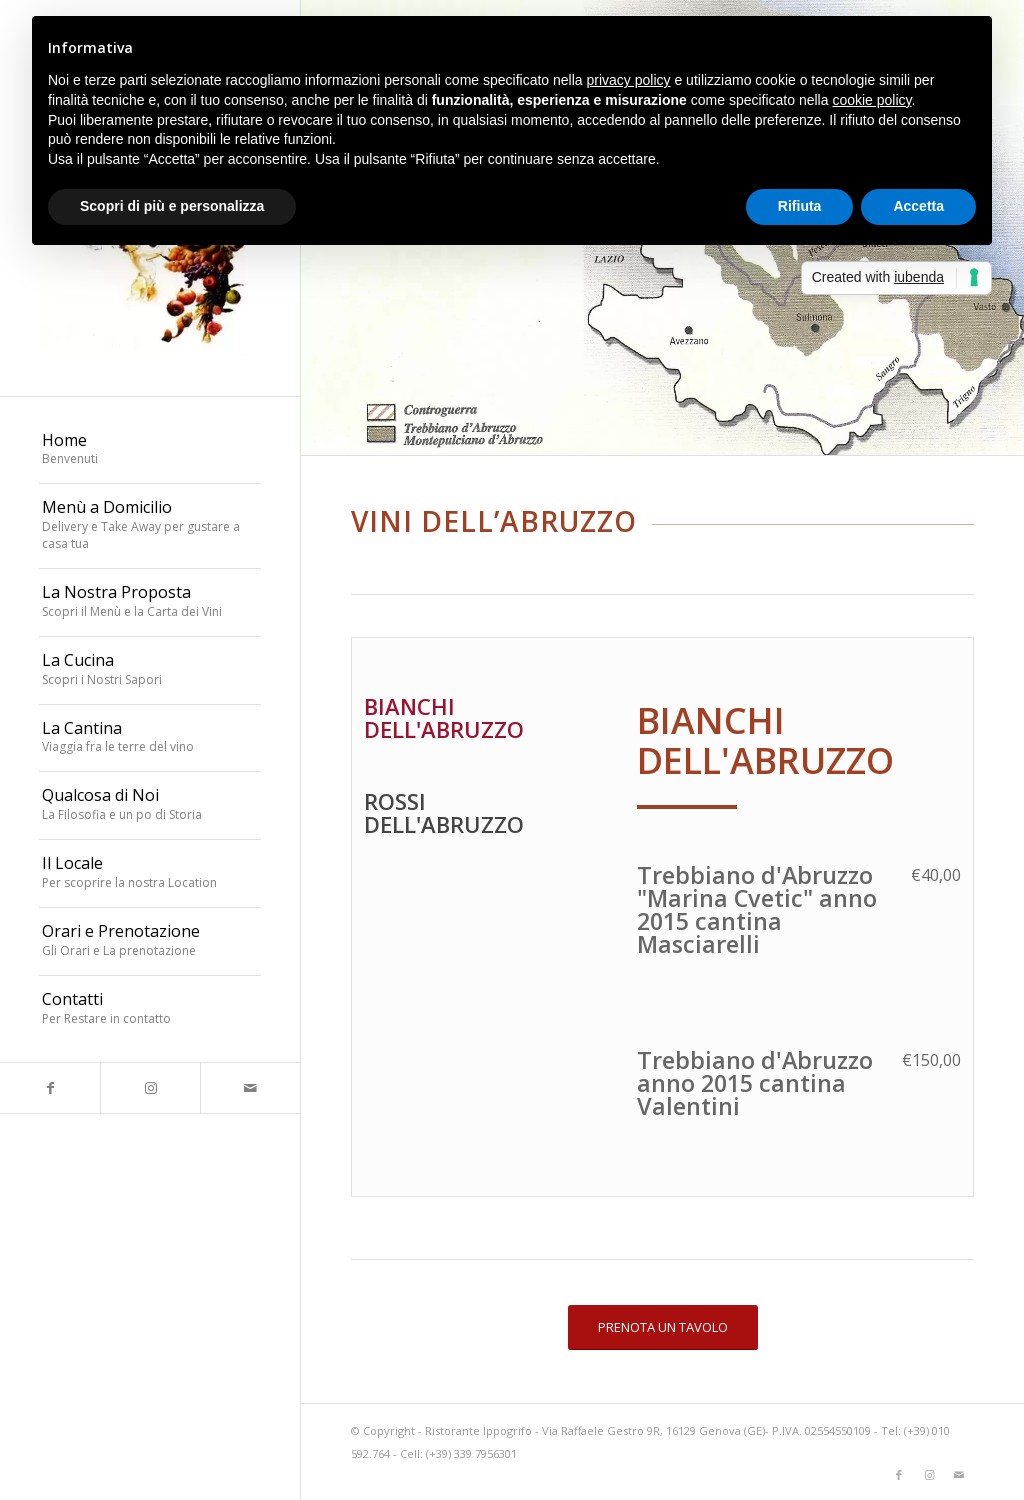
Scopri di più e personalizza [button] (172, 206)
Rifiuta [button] (800, 206)
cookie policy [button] (871, 100)
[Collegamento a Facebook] (50, 1088)
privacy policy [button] (629, 80)
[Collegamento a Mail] (250, 1088)
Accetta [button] (918, 206)
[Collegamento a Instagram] (150, 1088)
